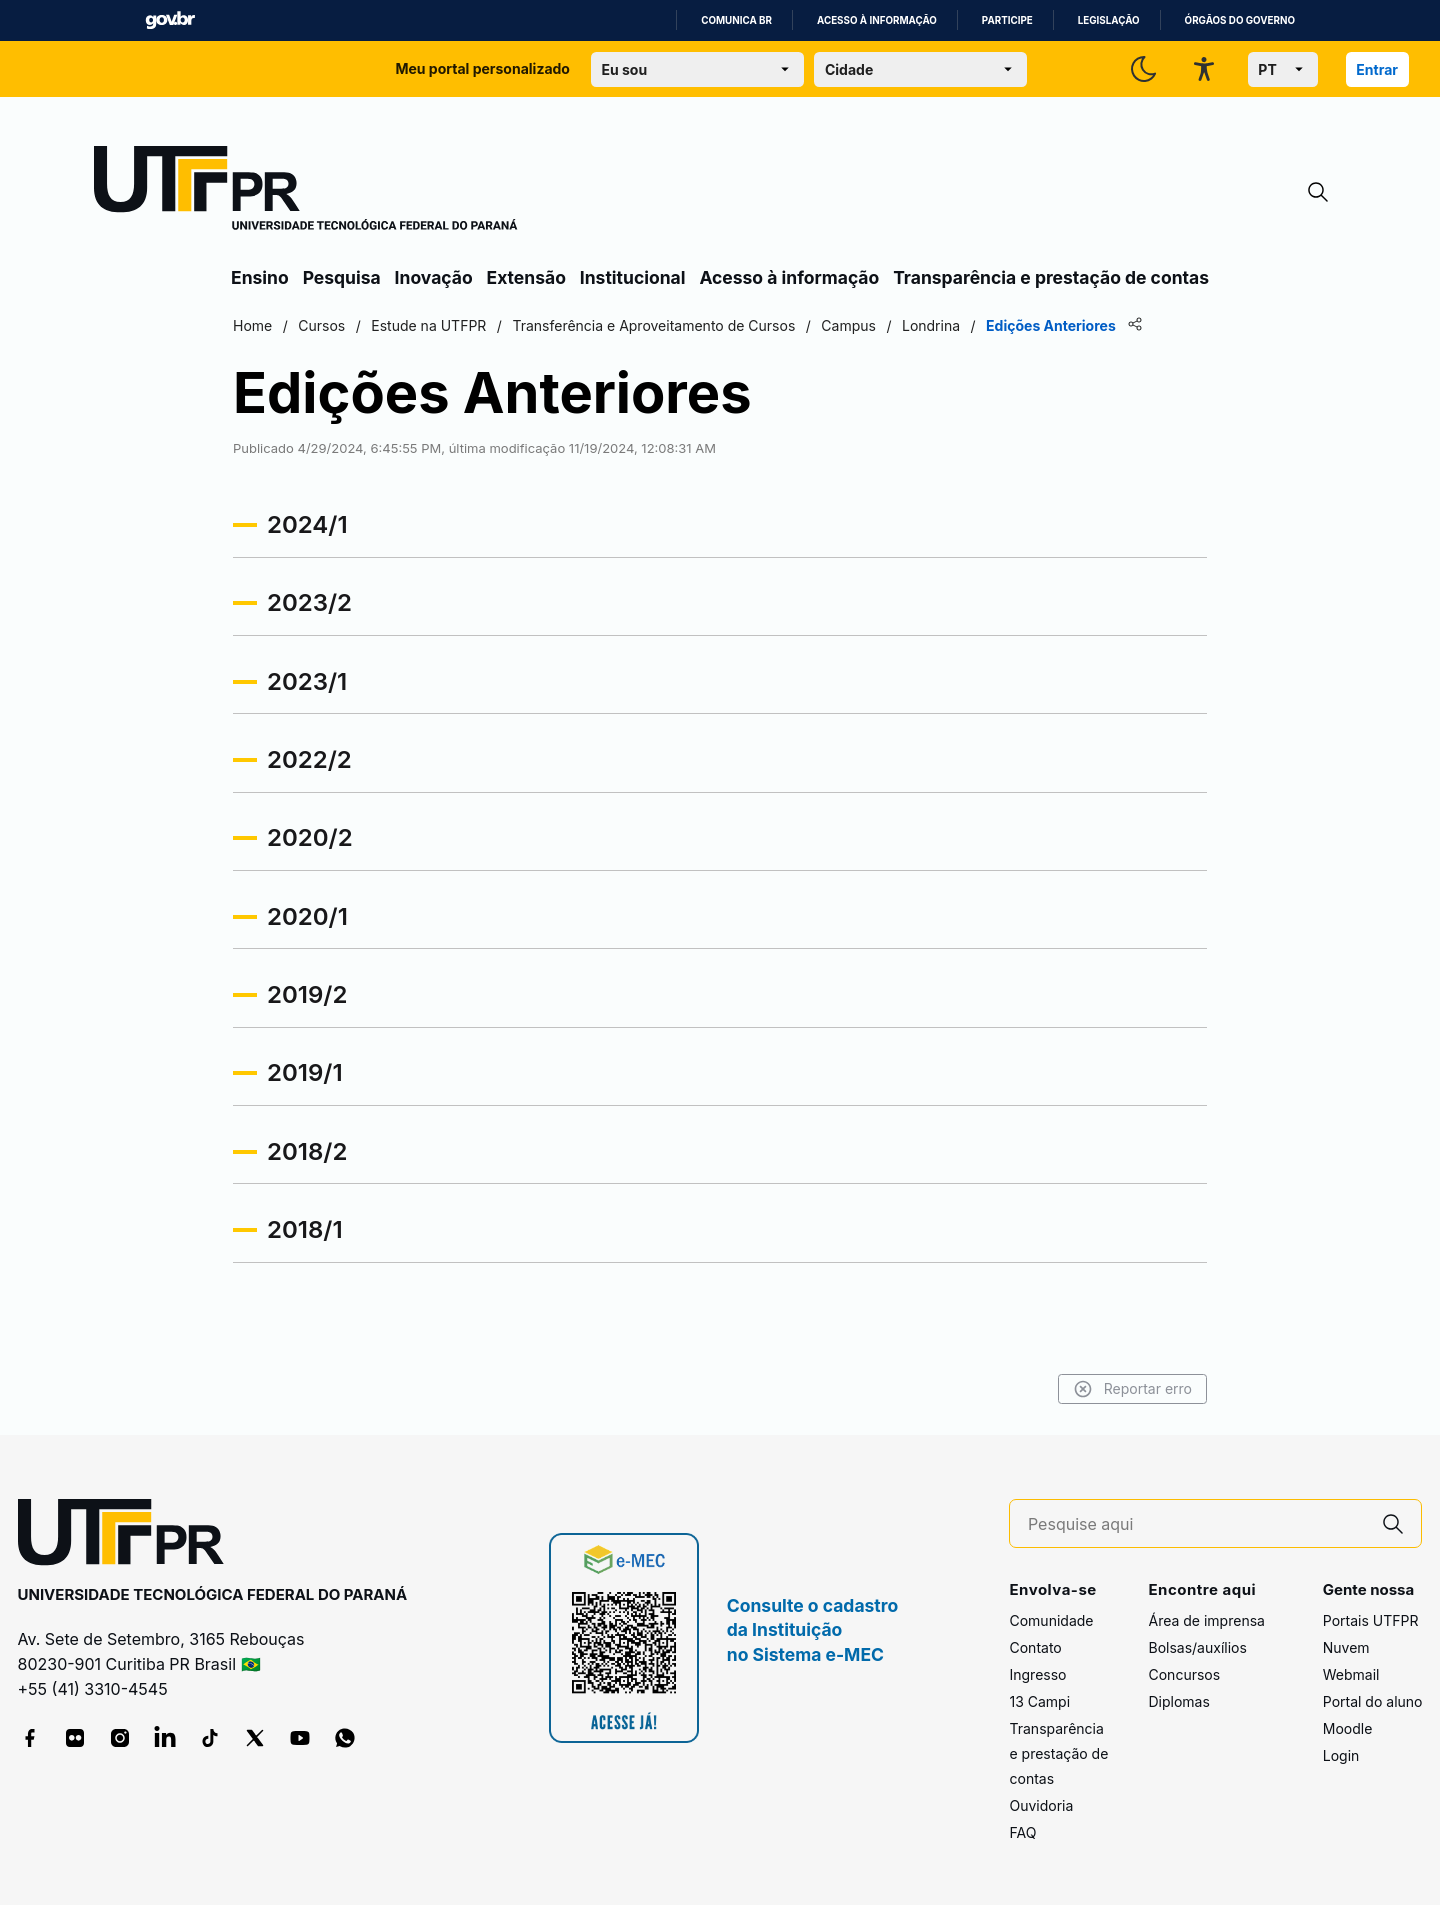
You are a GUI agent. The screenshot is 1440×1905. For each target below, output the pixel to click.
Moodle (1348, 1728)
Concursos (1184, 1674)
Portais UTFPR (1371, 1620)
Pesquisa (342, 277)
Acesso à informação (877, 20)
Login (1341, 1755)
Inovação (434, 277)
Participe (1007, 20)
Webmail (1351, 1674)
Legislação (1109, 20)
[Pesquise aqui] (1197, 1524)
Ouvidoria (1041, 1805)
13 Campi (1039, 1701)
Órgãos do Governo (1240, 20)
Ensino (260, 277)
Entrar (1377, 69)
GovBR (170, 20)
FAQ (1022, 1832)
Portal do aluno (1373, 1701)
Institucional (633, 277)
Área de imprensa (1206, 1620)
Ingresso (1037, 1674)
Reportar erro (1132, 1389)
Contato (1035, 1647)
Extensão (526, 277)
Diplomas (1178, 1701)
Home (252, 325)
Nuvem (1346, 1647)
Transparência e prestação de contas (1051, 277)
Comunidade (1051, 1620)
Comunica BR (736, 20)
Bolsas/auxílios (1197, 1647)
